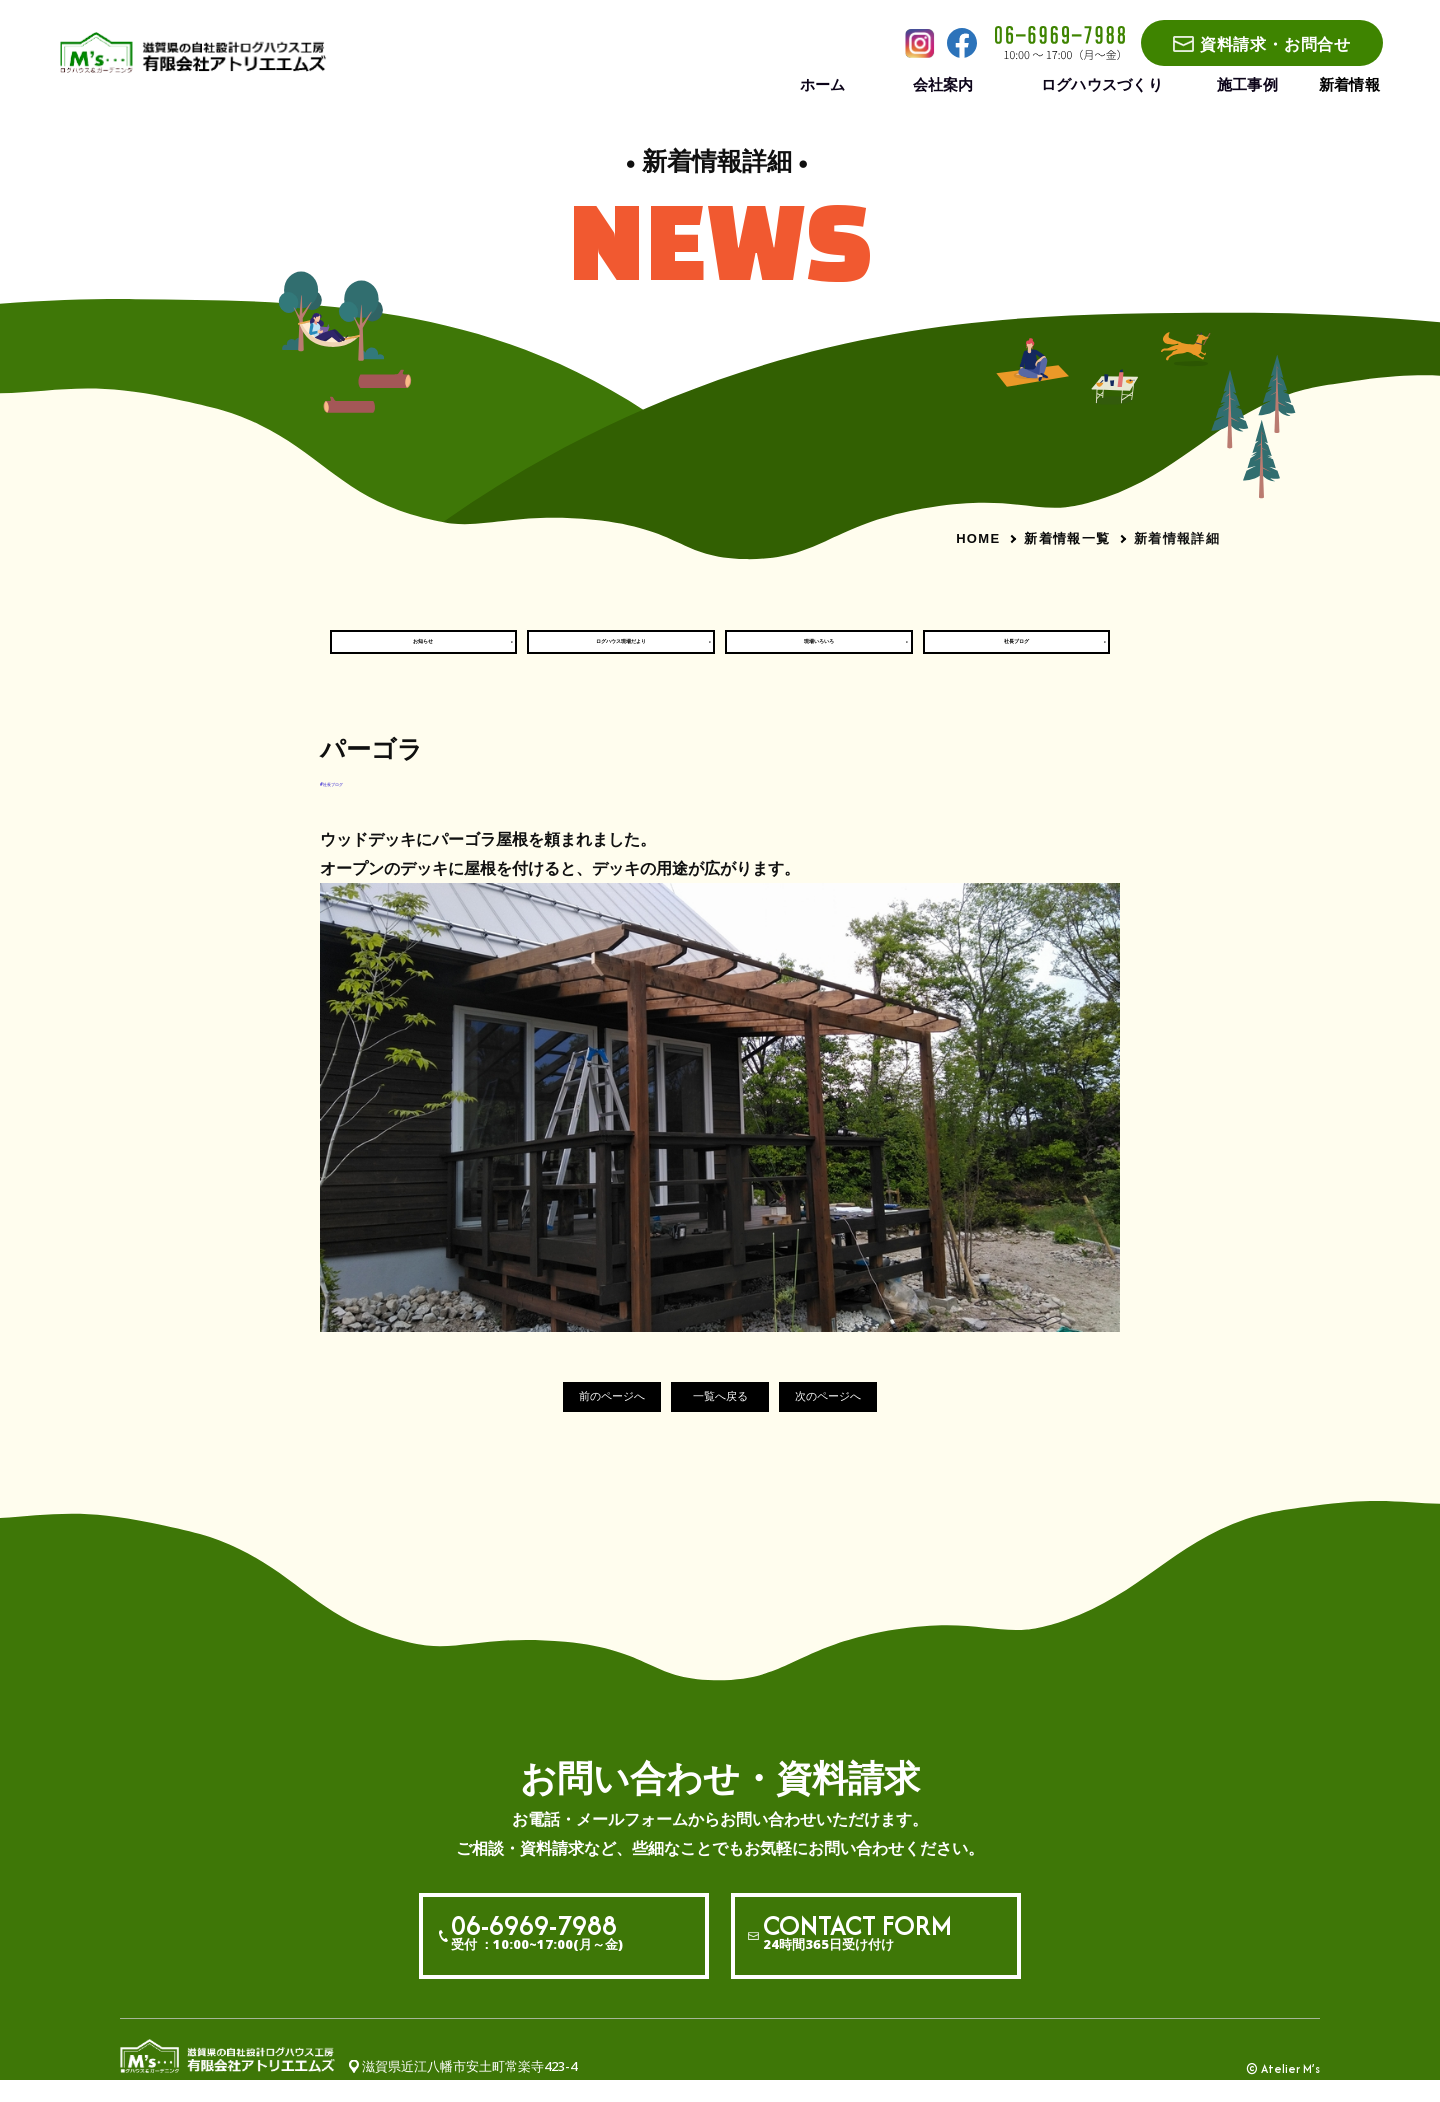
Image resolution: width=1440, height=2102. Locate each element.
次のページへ (864, 1417)
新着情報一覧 (1067, 538)
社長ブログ (1017, 651)
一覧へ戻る (720, 1417)
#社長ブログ (357, 801)
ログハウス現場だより (621, 651)
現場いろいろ (819, 651)
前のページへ (576, 1417)
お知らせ (423, 651)
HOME (978, 538)
